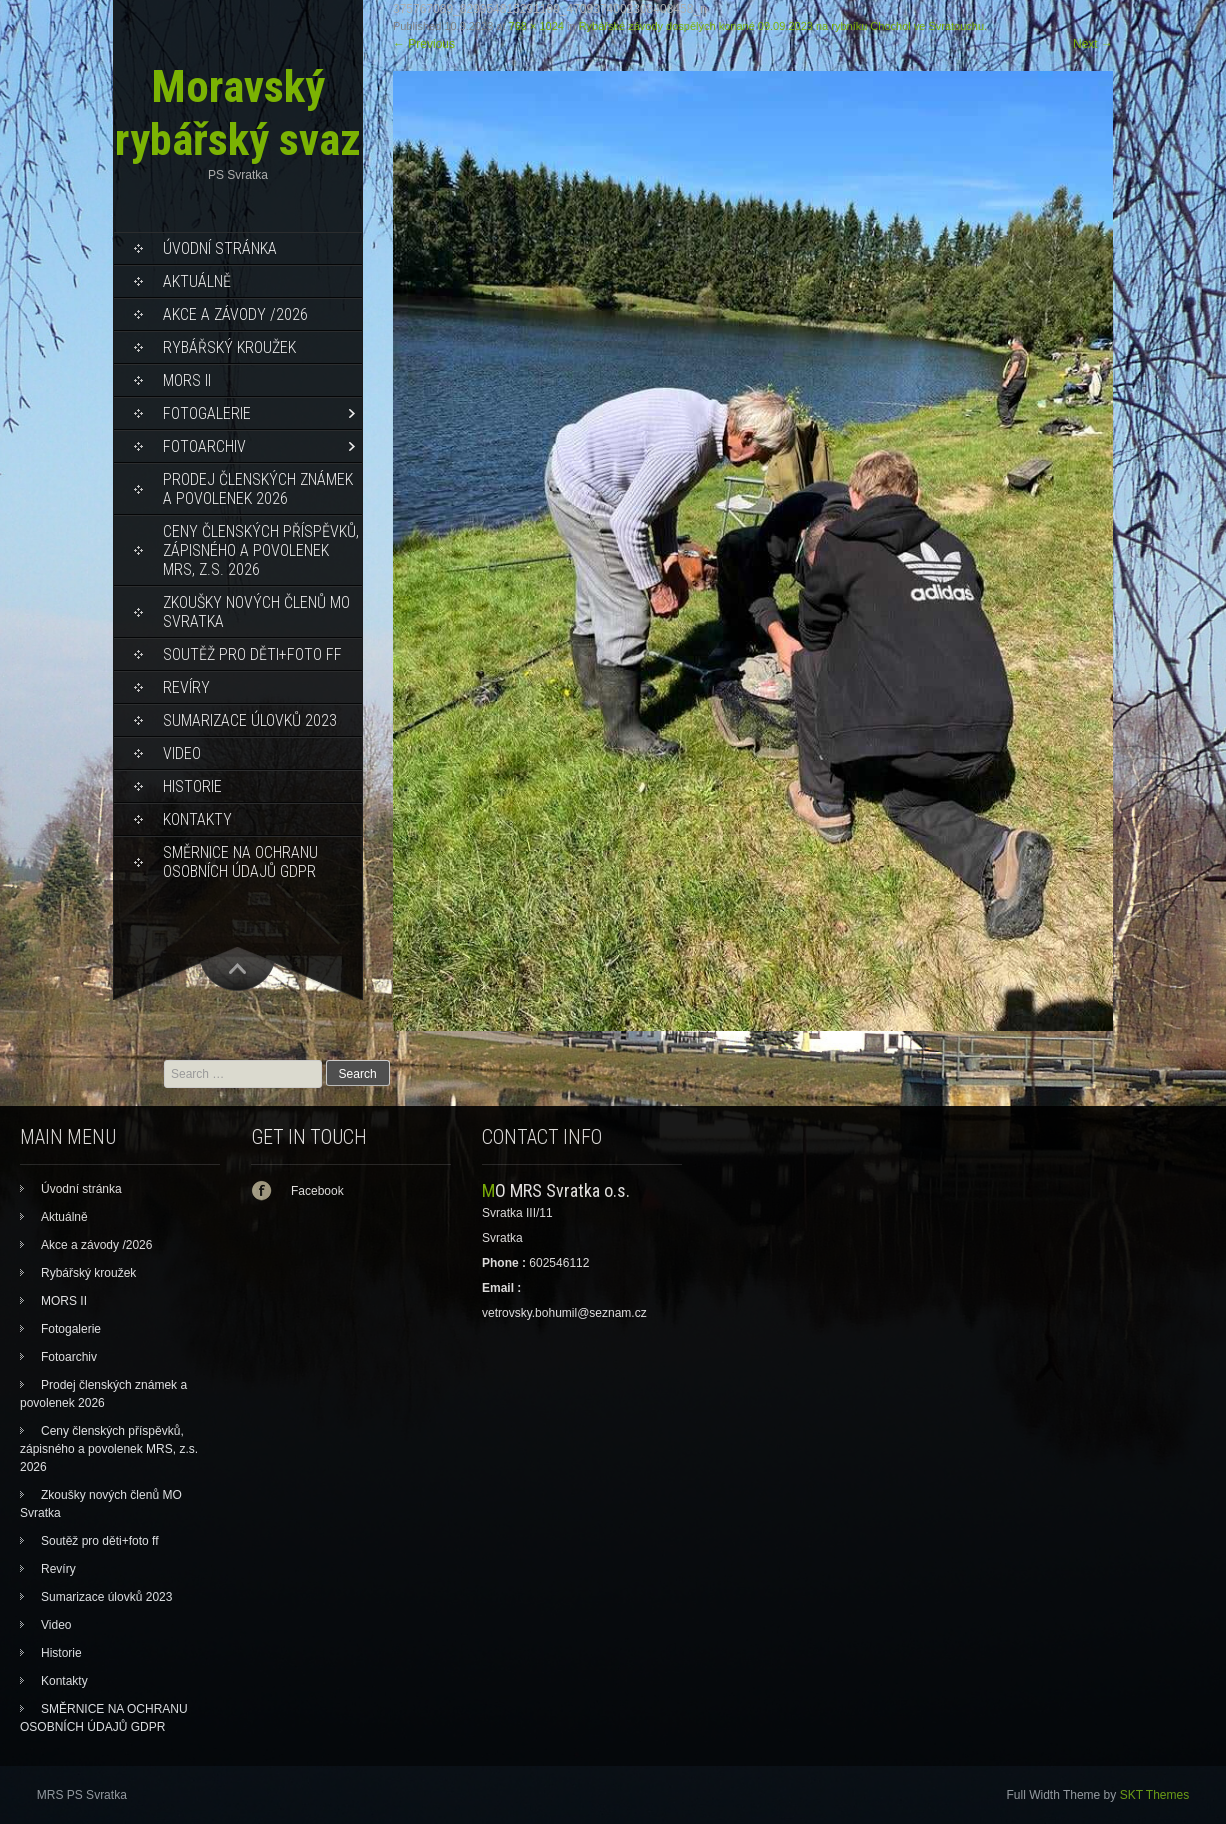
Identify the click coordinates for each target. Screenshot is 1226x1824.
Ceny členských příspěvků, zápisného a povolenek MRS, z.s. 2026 (261, 550)
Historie (192, 786)
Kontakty (197, 819)
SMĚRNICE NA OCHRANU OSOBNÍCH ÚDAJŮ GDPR (240, 862)
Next (1093, 44)
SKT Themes (1155, 1795)
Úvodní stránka (220, 248)
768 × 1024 (536, 26)
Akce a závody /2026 (235, 314)
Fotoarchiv (204, 446)
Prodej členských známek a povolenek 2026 (258, 489)
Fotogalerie (207, 413)
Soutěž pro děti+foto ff (252, 654)
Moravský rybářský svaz (238, 113)
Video (182, 753)
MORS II (187, 380)
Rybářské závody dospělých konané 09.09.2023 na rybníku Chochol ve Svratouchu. (783, 26)
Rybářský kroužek (229, 347)
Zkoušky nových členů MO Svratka (256, 612)
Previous (424, 44)
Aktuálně (197, 281)
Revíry (186, 687)
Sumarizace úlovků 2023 (250, 720)
